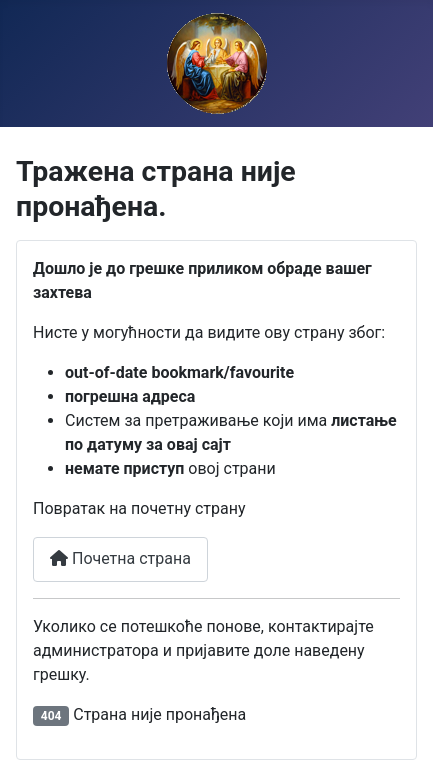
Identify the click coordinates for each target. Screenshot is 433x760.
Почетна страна (120, 558)
